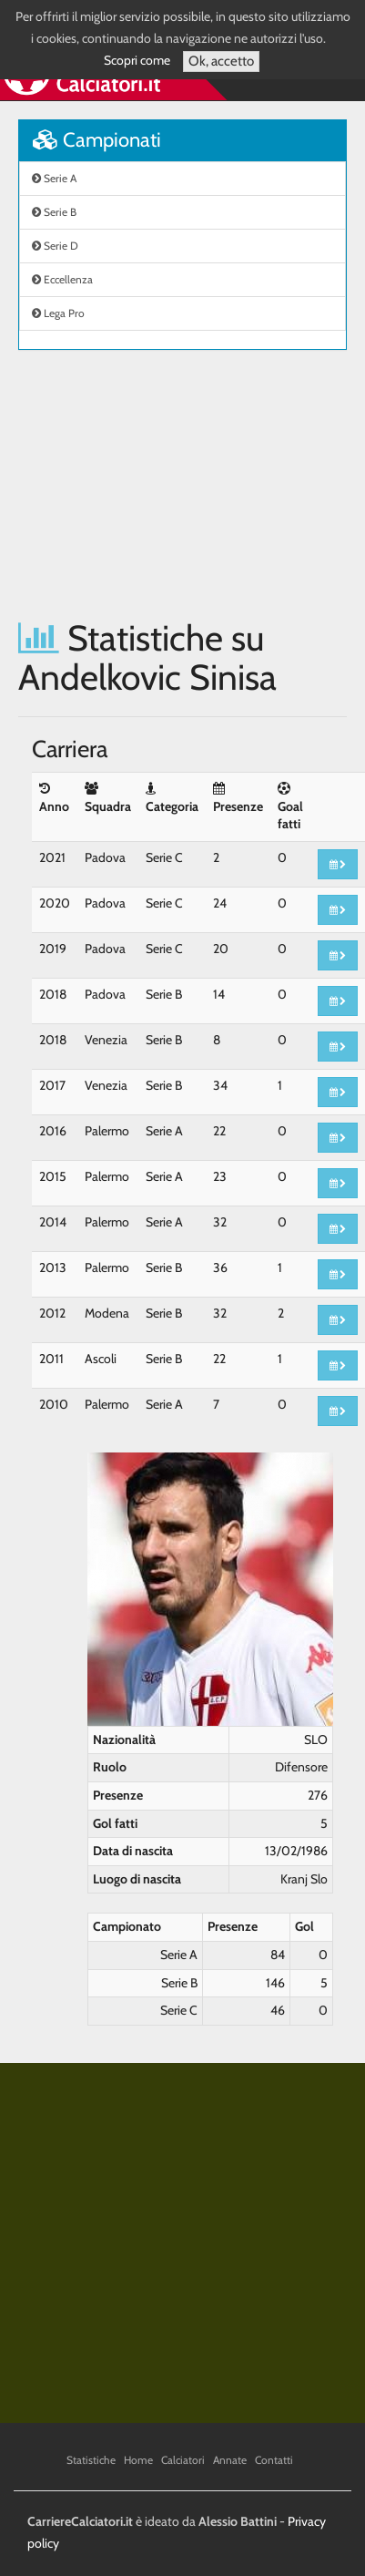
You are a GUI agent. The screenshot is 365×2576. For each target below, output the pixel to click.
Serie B (54, 212)
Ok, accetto (221, 61)
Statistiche (91, 2460)
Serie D (55, 245)
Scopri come (137, 60)
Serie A (54, 178)
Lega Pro (58, 313)
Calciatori (183, 2460)
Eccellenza (62, 279)
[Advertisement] (170, 484)
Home (138, 2460)
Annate (230, 2460)
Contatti (274, 2460)
